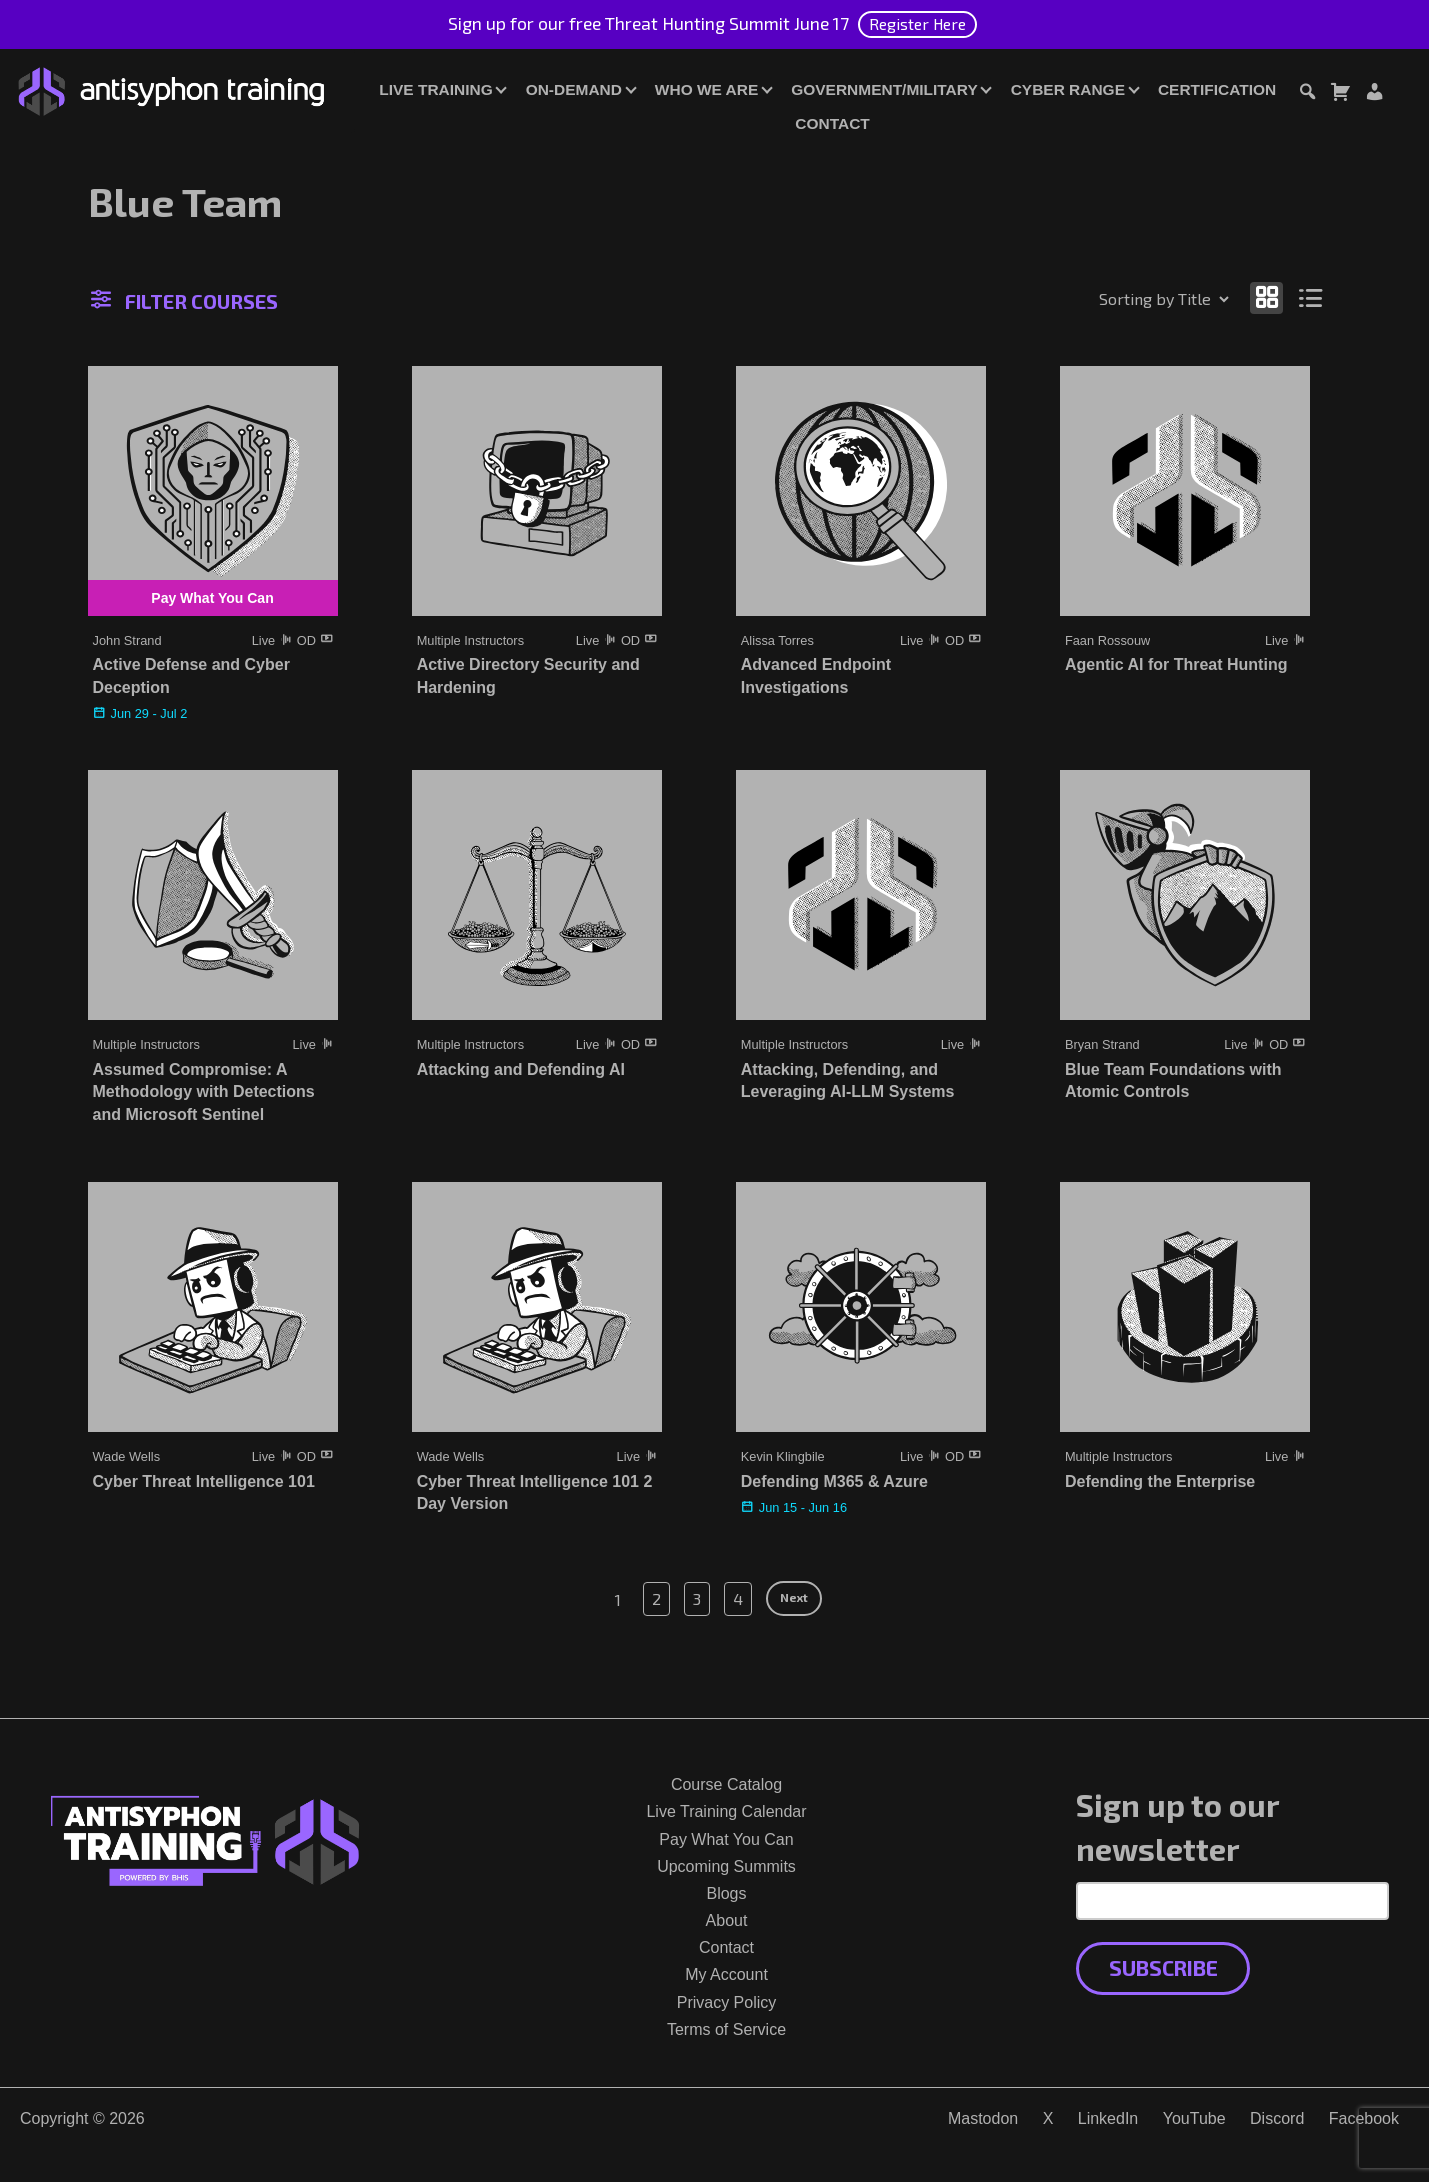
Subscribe (1163, 1967)
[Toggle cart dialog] (1340, 94)
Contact (832, 123)
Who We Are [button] (706, 89)
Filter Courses (184, 301)
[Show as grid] (1267, 297)
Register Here (917, 23)
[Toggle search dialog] (1307, 94)
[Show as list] (1310, 297)
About (727, 1920)
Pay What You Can (726, 1839)
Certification (1217, 89)
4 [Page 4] (738, 1598)
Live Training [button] (435, 89)
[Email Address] (1232, 1901)
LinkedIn (1108, 2118)
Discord (1277, 2118)
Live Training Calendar (726, 1811)
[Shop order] (1121, 299)
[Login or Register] (1374, 94)
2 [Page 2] (656, 1598)
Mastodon (983, 2118)
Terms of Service (726, 2029)
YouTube (1194, 2118)
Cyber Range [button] (1068, 89)
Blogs (726, 1893)
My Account (726, 1974)
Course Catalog (726, 1784)
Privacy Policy (727, 2002)
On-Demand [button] (574, 89)
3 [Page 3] (697, 1598)
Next (794, 1597)
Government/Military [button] (884, 89)
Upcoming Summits (726, 1866)
